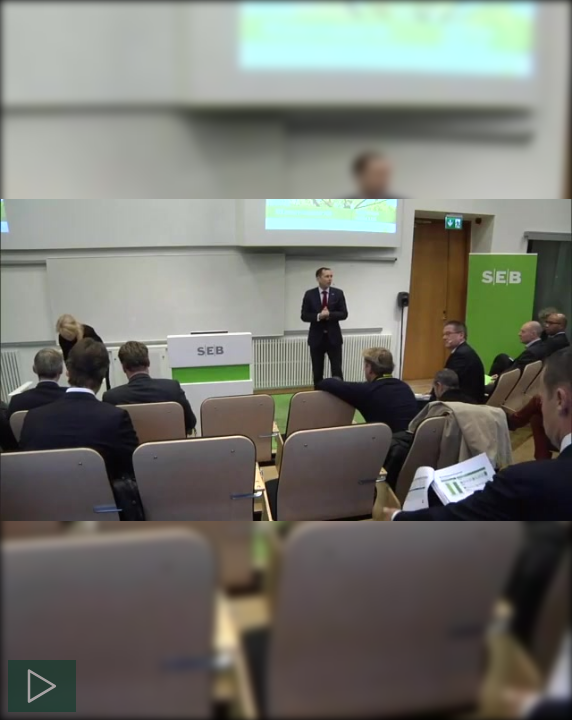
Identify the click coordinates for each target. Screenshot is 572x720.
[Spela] (42, 686)
